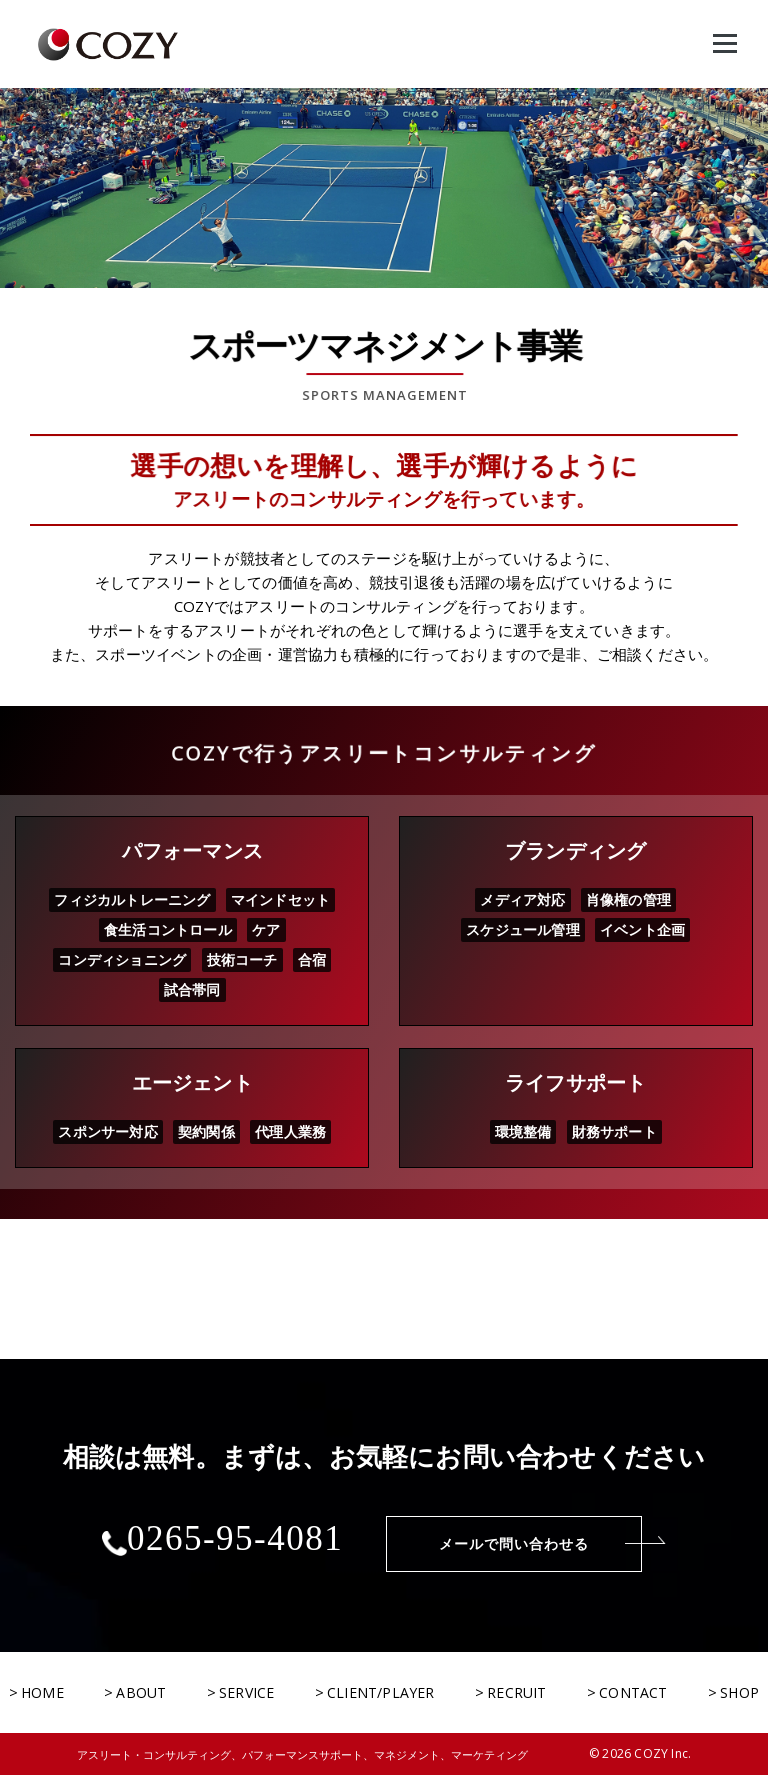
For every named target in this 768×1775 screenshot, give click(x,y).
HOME (42, 1692)
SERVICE (246, 1692)
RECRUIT (516, 1692)
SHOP (739, 1692)
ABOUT (141, 1692)
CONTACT (633, 1692)
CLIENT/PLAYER (381, 1692)
